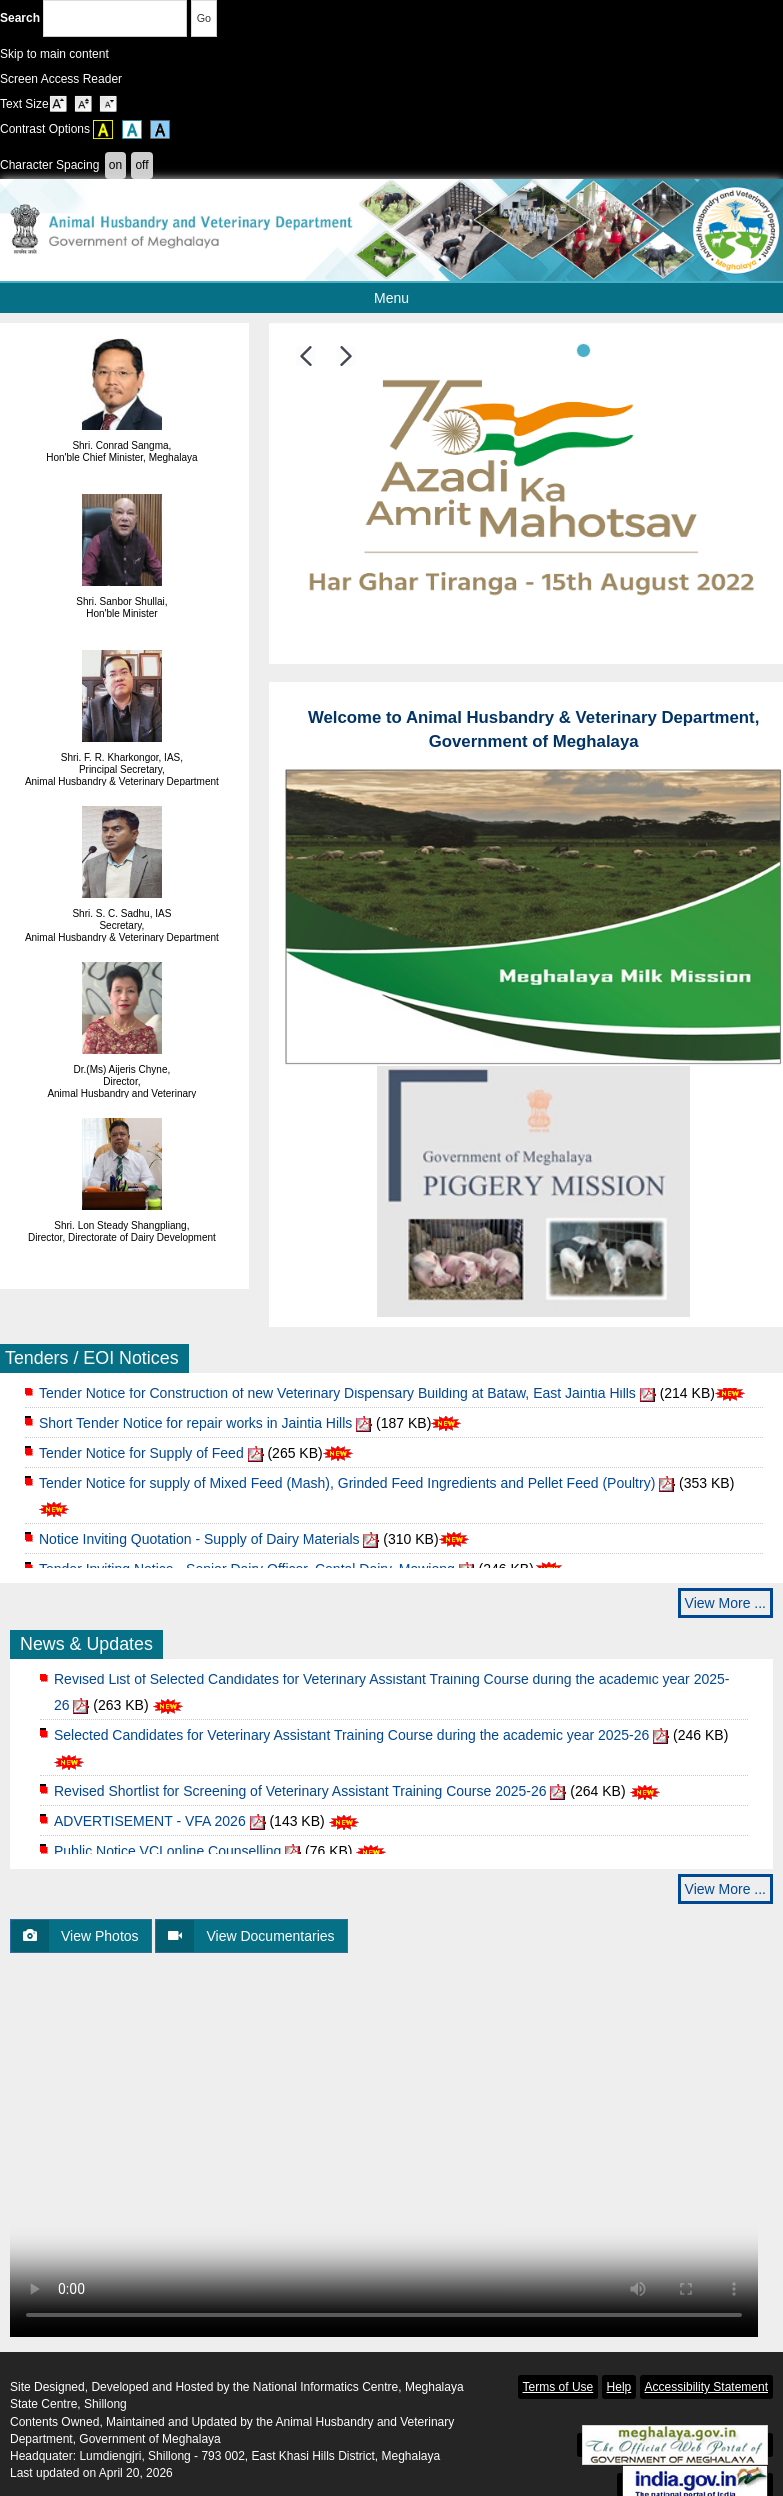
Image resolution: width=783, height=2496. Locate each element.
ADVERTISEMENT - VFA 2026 (150, 1828)
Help (619, 2387)
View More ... (725, 1603)
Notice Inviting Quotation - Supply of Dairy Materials (199, 1546)
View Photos (75, 1936)
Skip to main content (54, 54)
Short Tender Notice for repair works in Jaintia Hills (195, 1430)
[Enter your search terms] (115, 18)
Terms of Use (558, 2387)
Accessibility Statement (706, 2387)
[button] (306, 356)
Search (93, 18)
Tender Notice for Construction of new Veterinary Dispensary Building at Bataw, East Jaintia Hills (337, 1400)
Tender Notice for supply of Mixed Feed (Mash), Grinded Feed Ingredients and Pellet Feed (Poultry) (347, 1490)
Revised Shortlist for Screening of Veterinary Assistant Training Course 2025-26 (300, 1798)
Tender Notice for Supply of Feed (141, 1460)
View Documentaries (245, 1936)
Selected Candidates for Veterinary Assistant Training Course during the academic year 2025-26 (351, 1742)
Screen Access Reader (61, 79)
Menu (447, 298)
